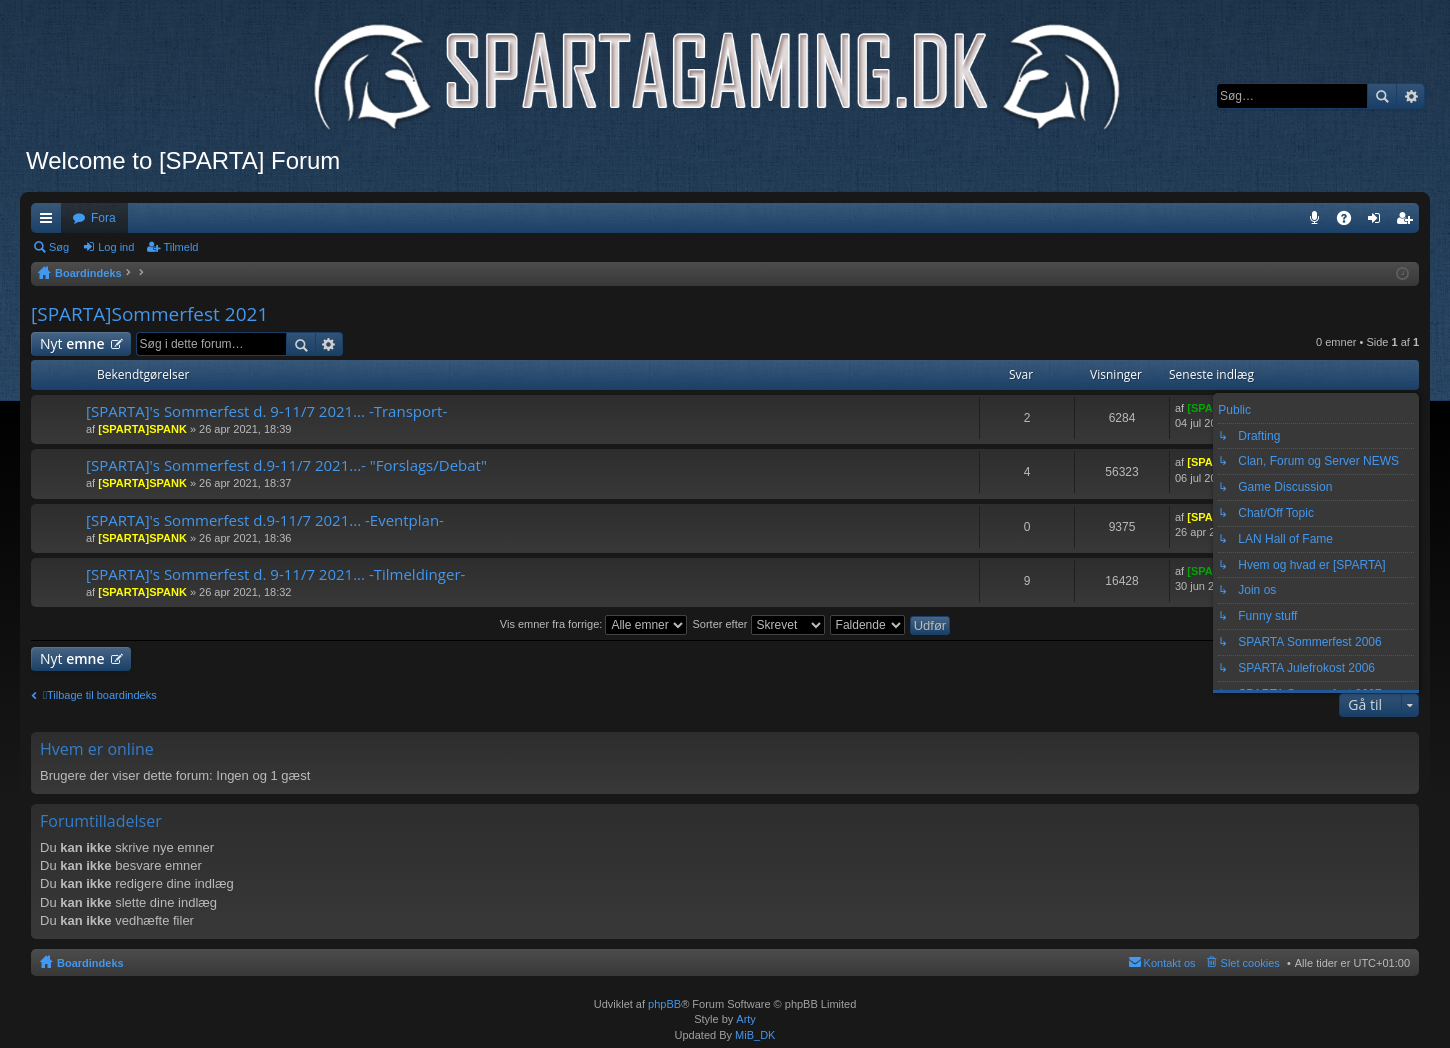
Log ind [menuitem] (1378, 222)
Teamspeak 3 (1318, 222)
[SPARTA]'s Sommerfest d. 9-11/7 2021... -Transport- (266, 411)
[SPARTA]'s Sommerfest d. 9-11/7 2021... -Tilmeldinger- (275, 574)
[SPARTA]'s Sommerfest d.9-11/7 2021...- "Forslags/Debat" (286, 465)
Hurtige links (50, 222)
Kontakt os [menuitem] (1170, 963)
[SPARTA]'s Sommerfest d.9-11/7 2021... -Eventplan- (265, 520)
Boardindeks (90, 963)
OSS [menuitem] (1351, 222)
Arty (746, 1019)
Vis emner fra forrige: (594, 624)
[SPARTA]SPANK (142, 429)
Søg (1382, 96)
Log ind (116, 247)
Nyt (72, 343)
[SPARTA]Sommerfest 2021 (149, 314)
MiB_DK (753, 1035)
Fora (103, 218)
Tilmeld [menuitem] (1410, 222)
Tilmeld (180, 247)
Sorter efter (758, 624)
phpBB (664, 1004)
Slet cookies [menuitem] (1250, 963)
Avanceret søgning (1410, 96)
